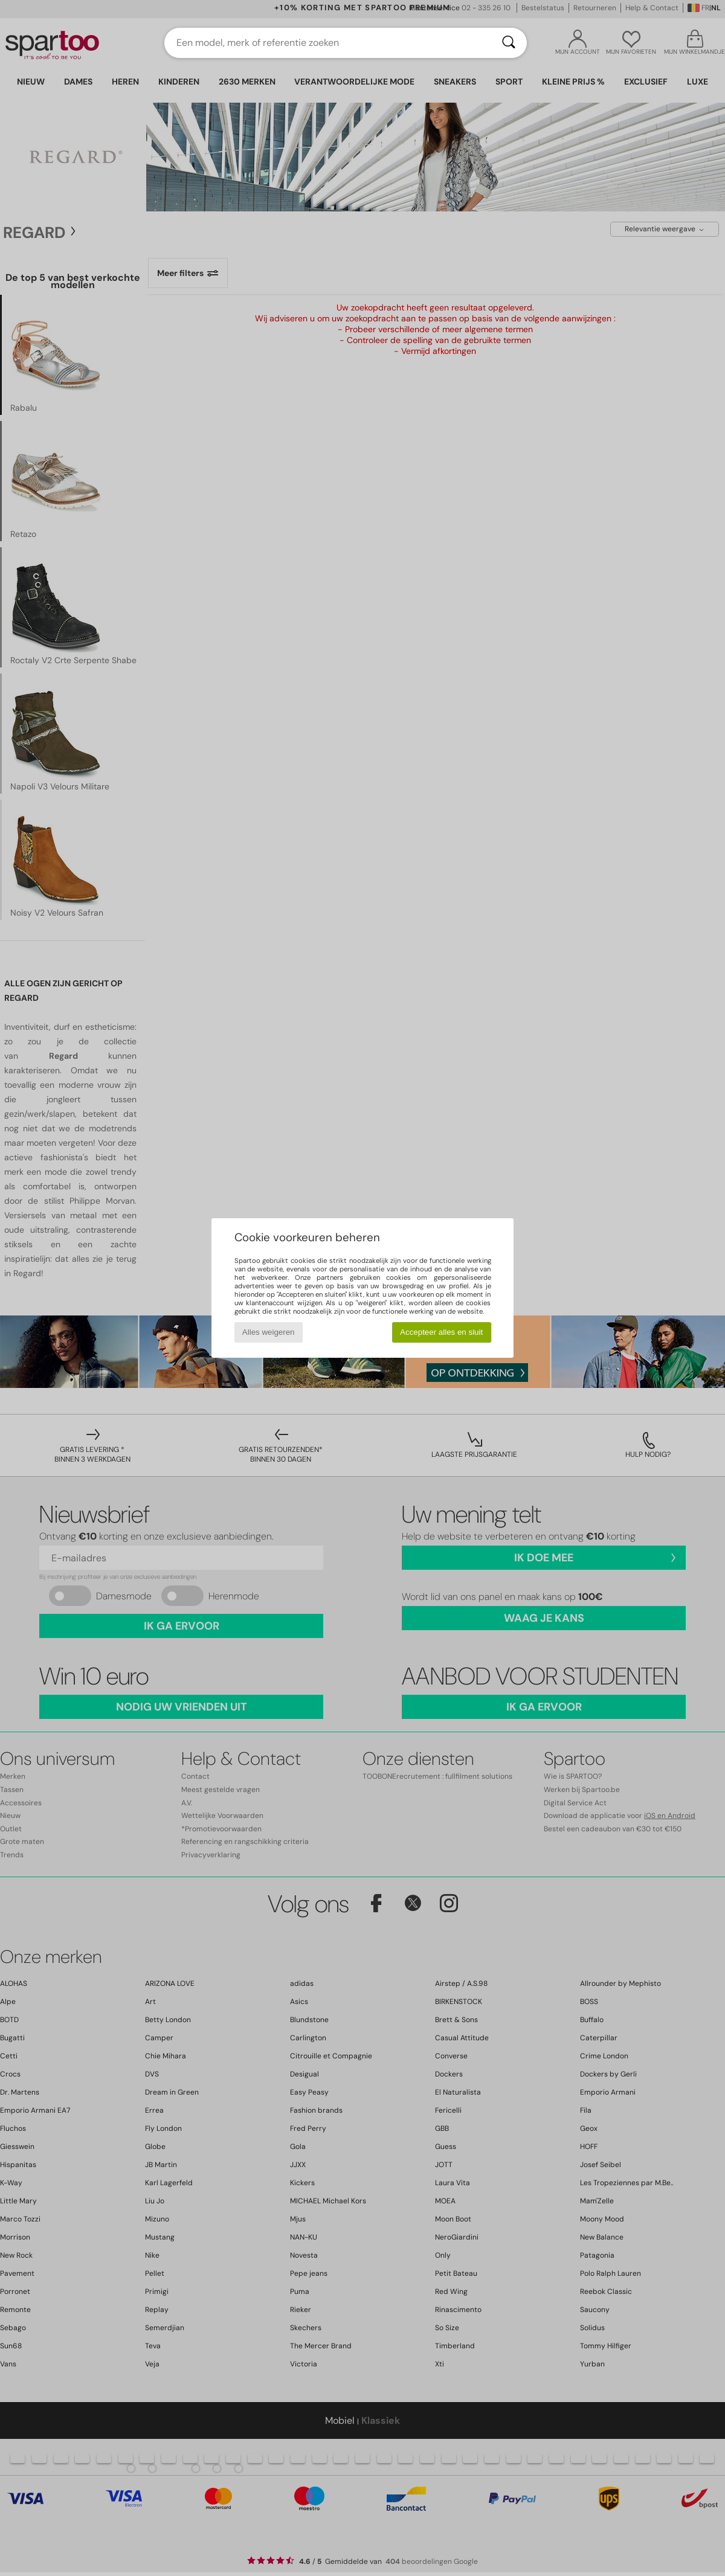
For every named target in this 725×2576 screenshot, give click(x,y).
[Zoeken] (509, 43)
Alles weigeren (268, 1332)
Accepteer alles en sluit (441, 1332)
